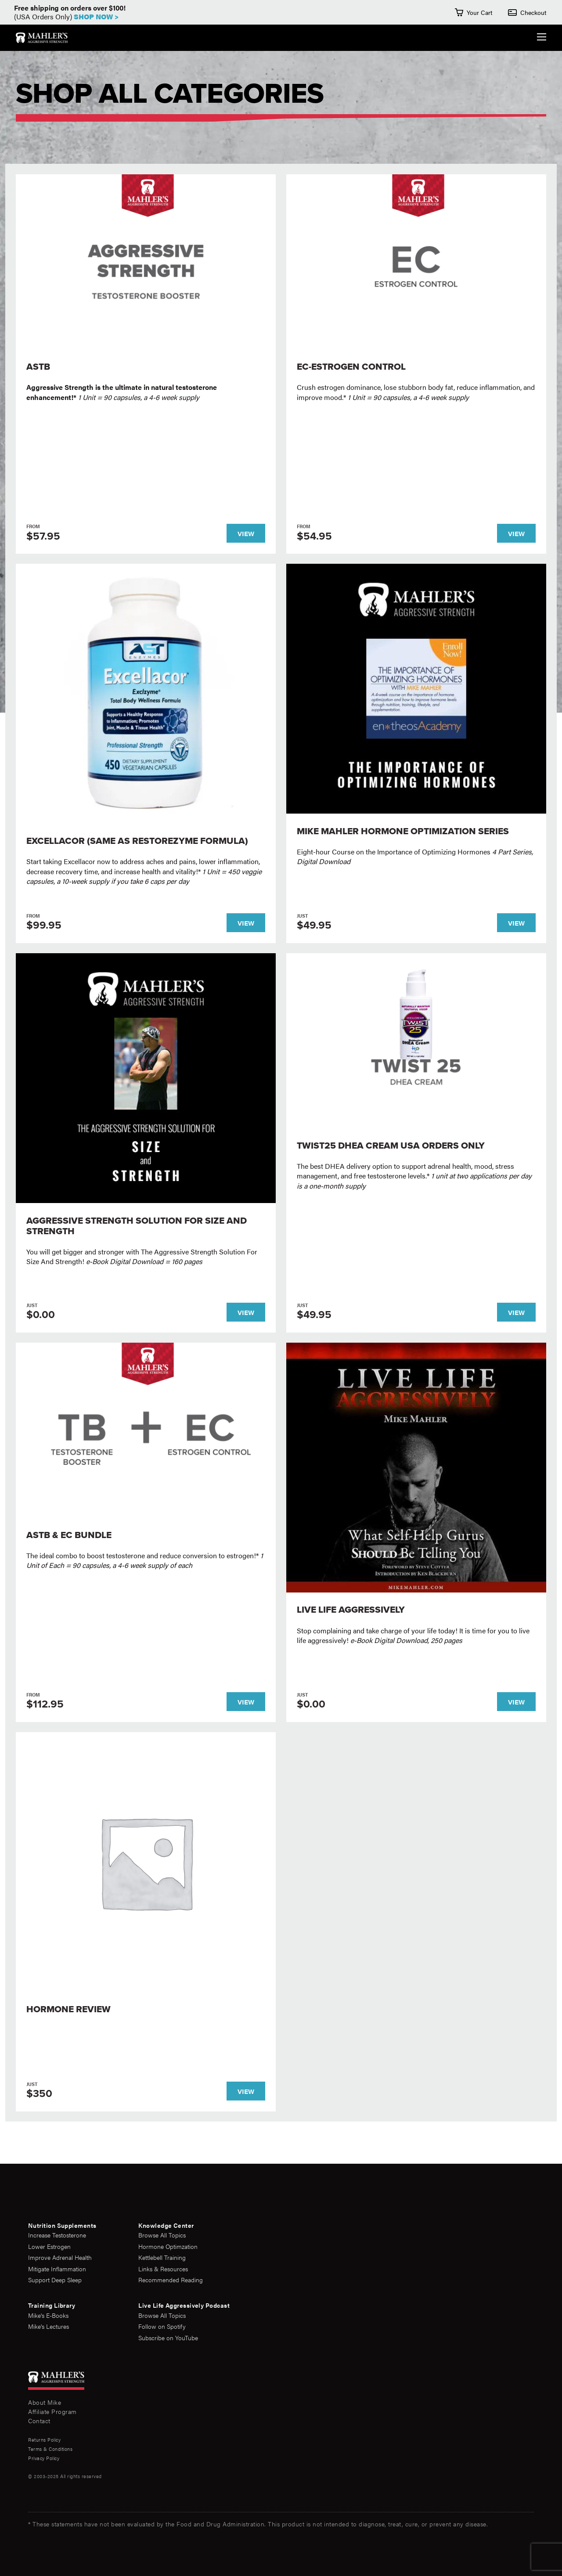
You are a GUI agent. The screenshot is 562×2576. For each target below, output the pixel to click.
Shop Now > (96, 16)
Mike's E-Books (48, 2315)
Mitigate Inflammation (57, 2269)
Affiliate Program (52, 2411)
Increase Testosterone (57, 2235)
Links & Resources (163, 2269)
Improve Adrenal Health (60, 2257)
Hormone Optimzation (168, 2246)
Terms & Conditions (50, 2449)
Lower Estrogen (49, 2246)
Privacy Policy (43, 2458)
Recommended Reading (170, 2280)
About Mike (44, 2402)
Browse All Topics (162, 2235)
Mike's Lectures (48, 2326)
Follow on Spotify (162, 2326)
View (246, 533)
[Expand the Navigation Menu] (541, 38)
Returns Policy (44, 2439)
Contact (39, 2420)
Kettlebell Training (162, 2257)
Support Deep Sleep (55, 2280)
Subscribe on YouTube (168, 2338)
